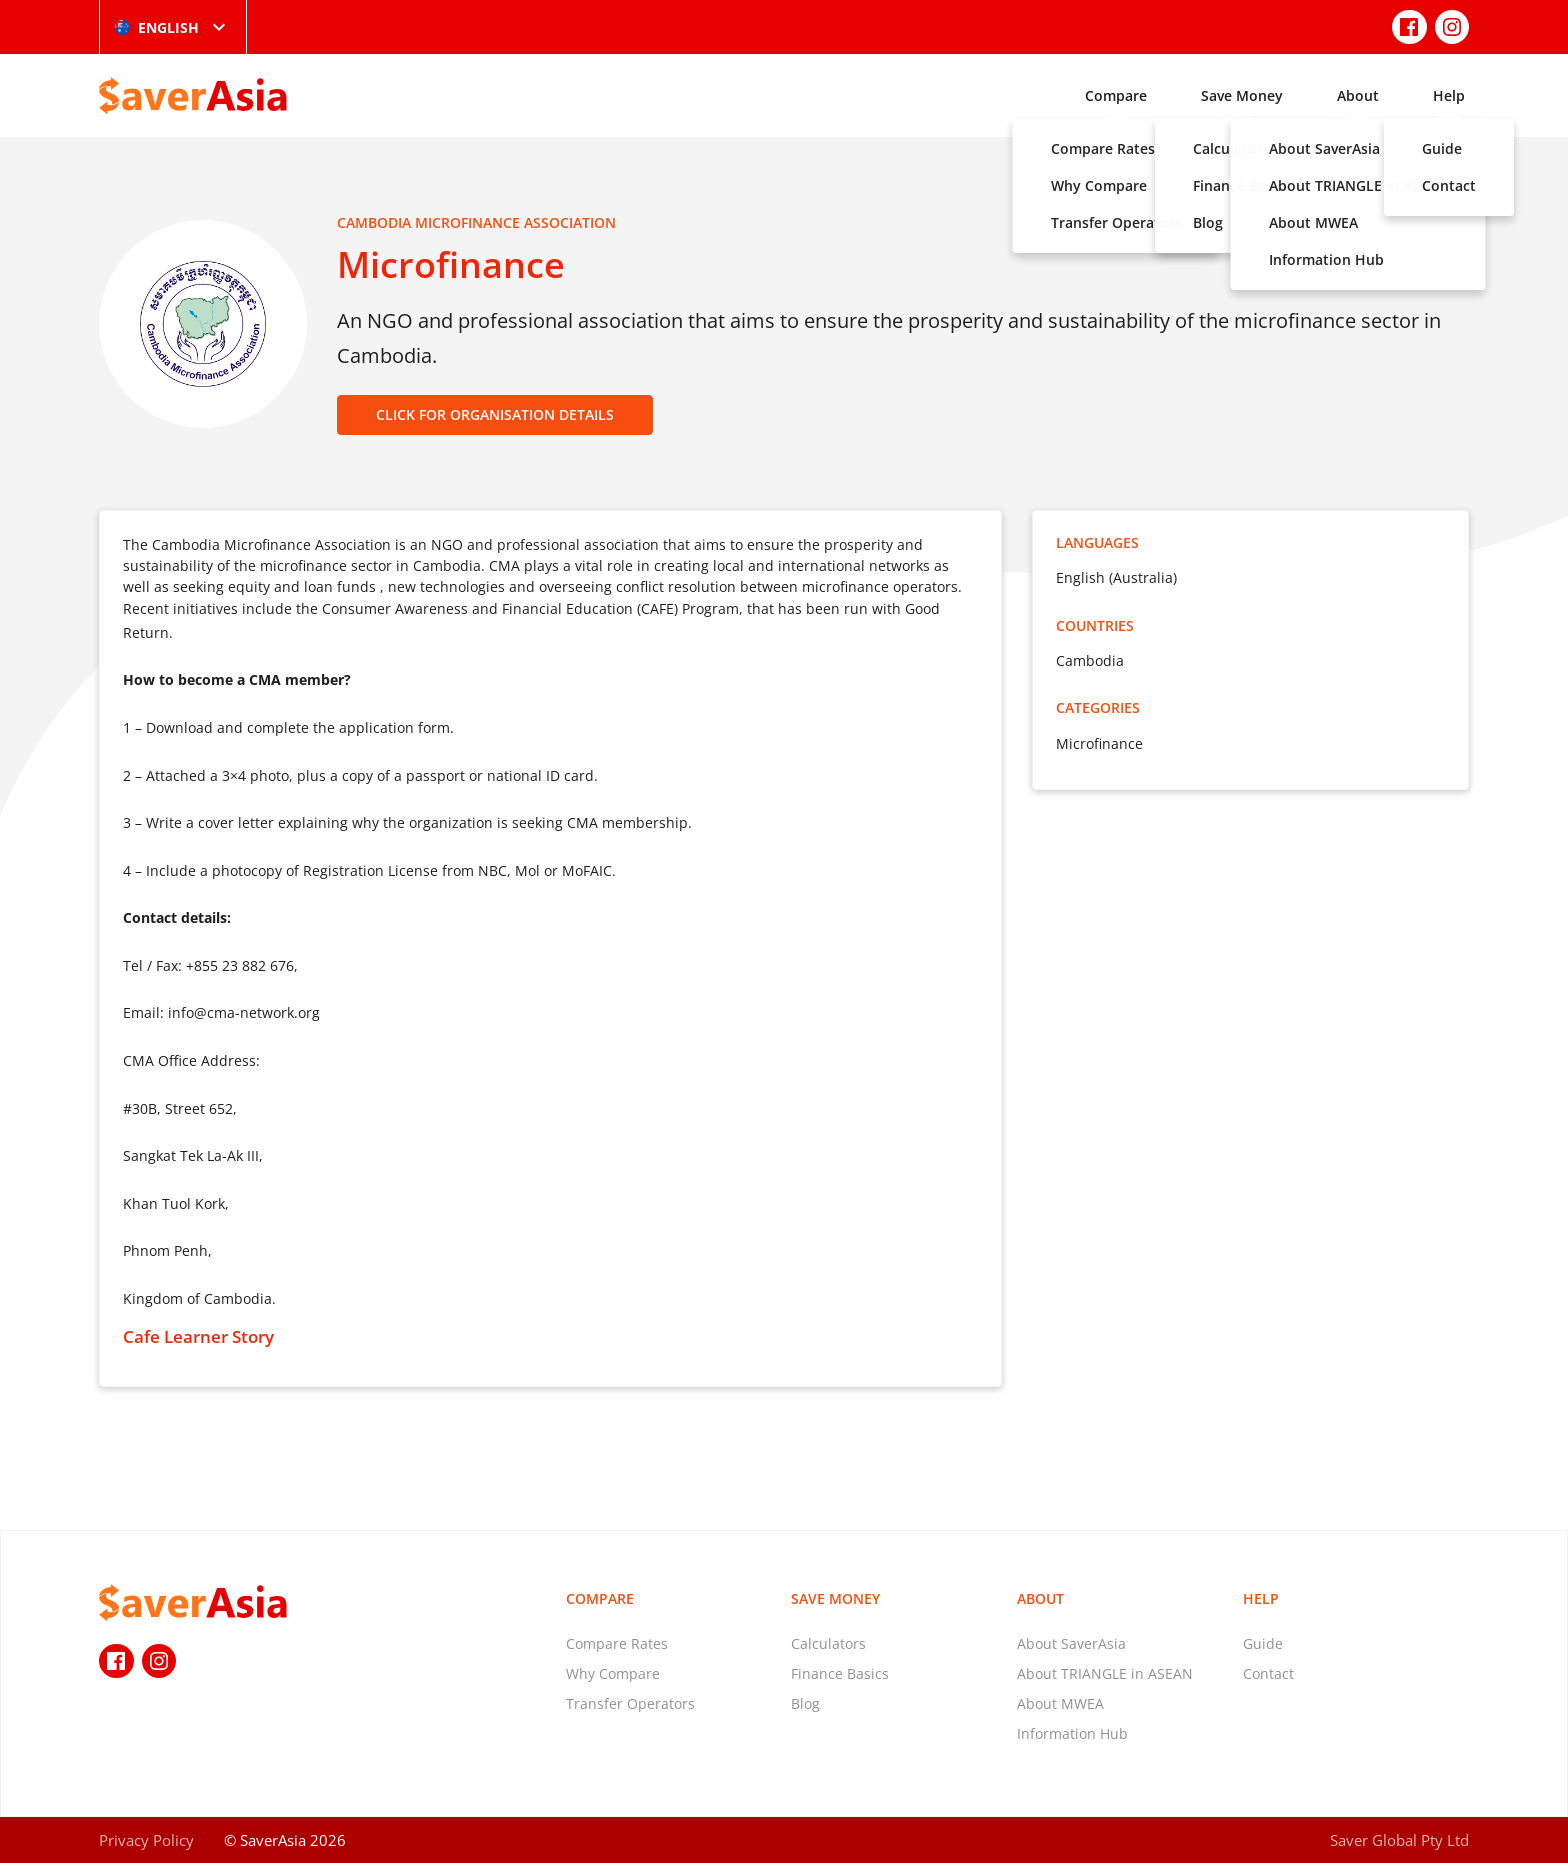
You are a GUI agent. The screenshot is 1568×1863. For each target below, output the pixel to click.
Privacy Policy (146, 1840)
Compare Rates (617, 1643)
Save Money (1242, 95)
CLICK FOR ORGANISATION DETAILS (495, 414)
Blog (805, 1703)
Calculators (828, 1643)
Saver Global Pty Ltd (1399, 1840)
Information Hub (1072, 1733)
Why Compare (613, 1673)
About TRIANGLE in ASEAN (1105, 1673)
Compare (1116, 95)
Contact (1268, 1673)
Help (1449, 95)
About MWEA (1060, 1703)
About (1358, 95)
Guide (1263, 1643)
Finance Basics (840, 1673)
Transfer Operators (630, 1703)
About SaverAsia (1071, 1643)
